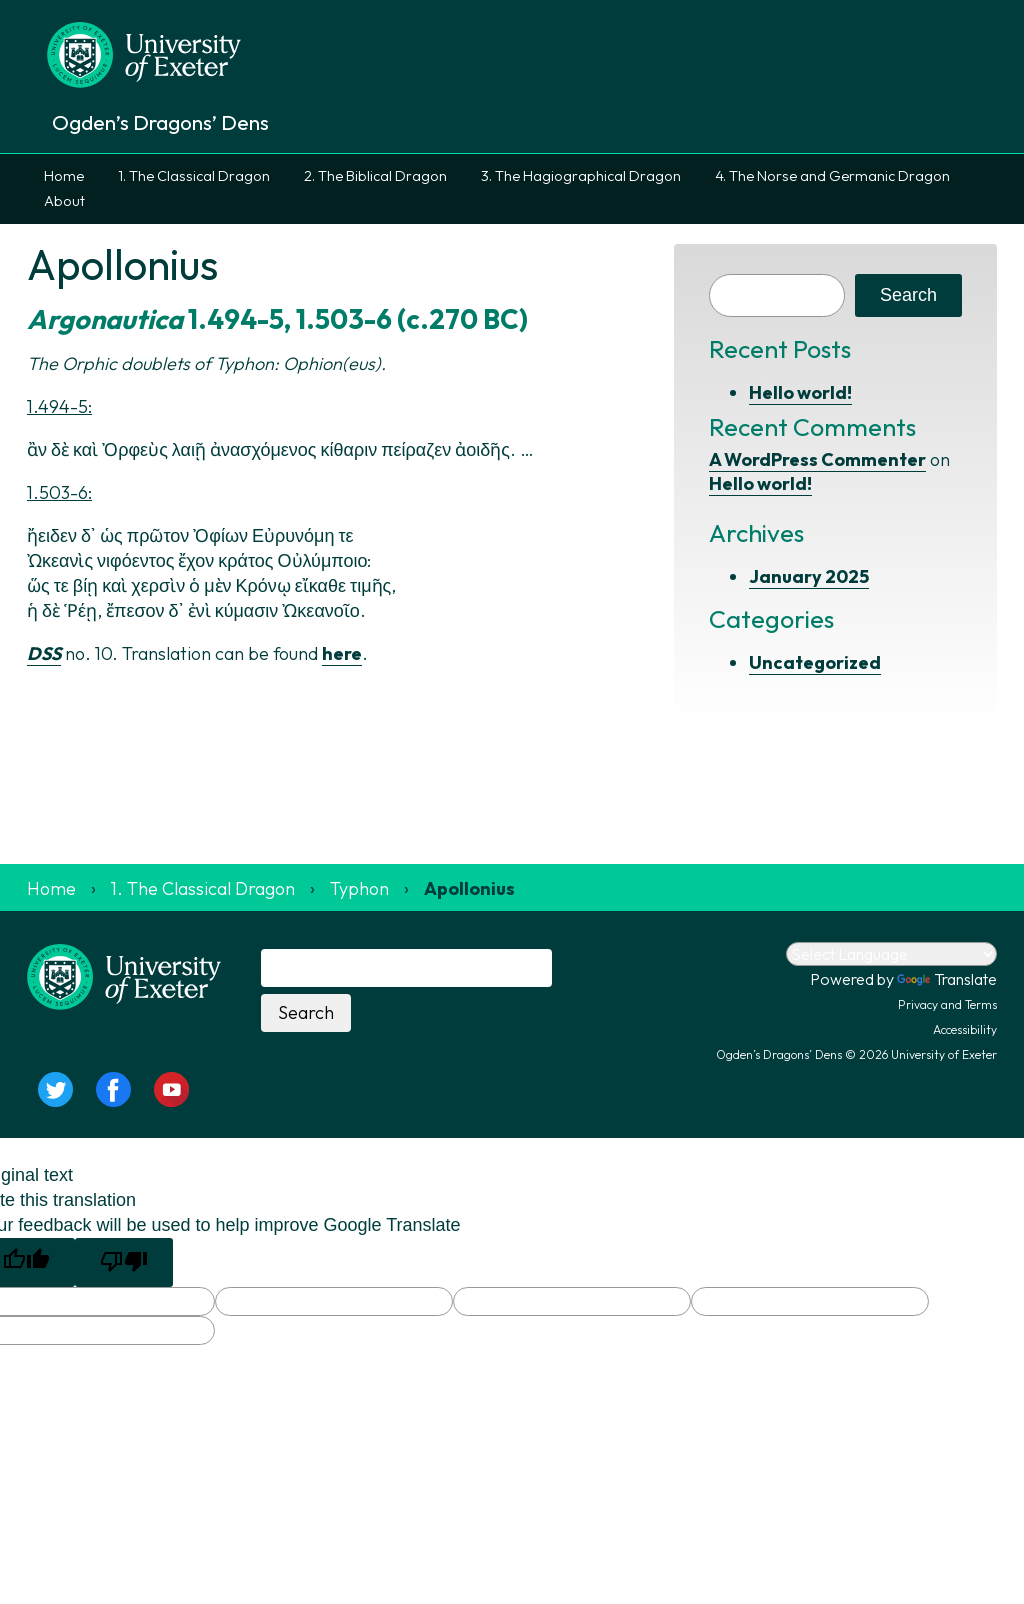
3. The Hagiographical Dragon (581, 176)
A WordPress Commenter (817, 459)
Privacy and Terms (947, 1004)
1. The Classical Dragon (194, 176)
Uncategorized (815, 662)
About (64, 201)
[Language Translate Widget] (891, 954)
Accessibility (965, 1029)
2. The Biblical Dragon (375, 176)
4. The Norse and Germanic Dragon (832, 176)
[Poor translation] (124, 1262)
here (342, 653)
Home (64, 176)
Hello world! (800, 392)
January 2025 (809, 576)
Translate (947, 979)
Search (908, 295)
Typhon (359, 888)
